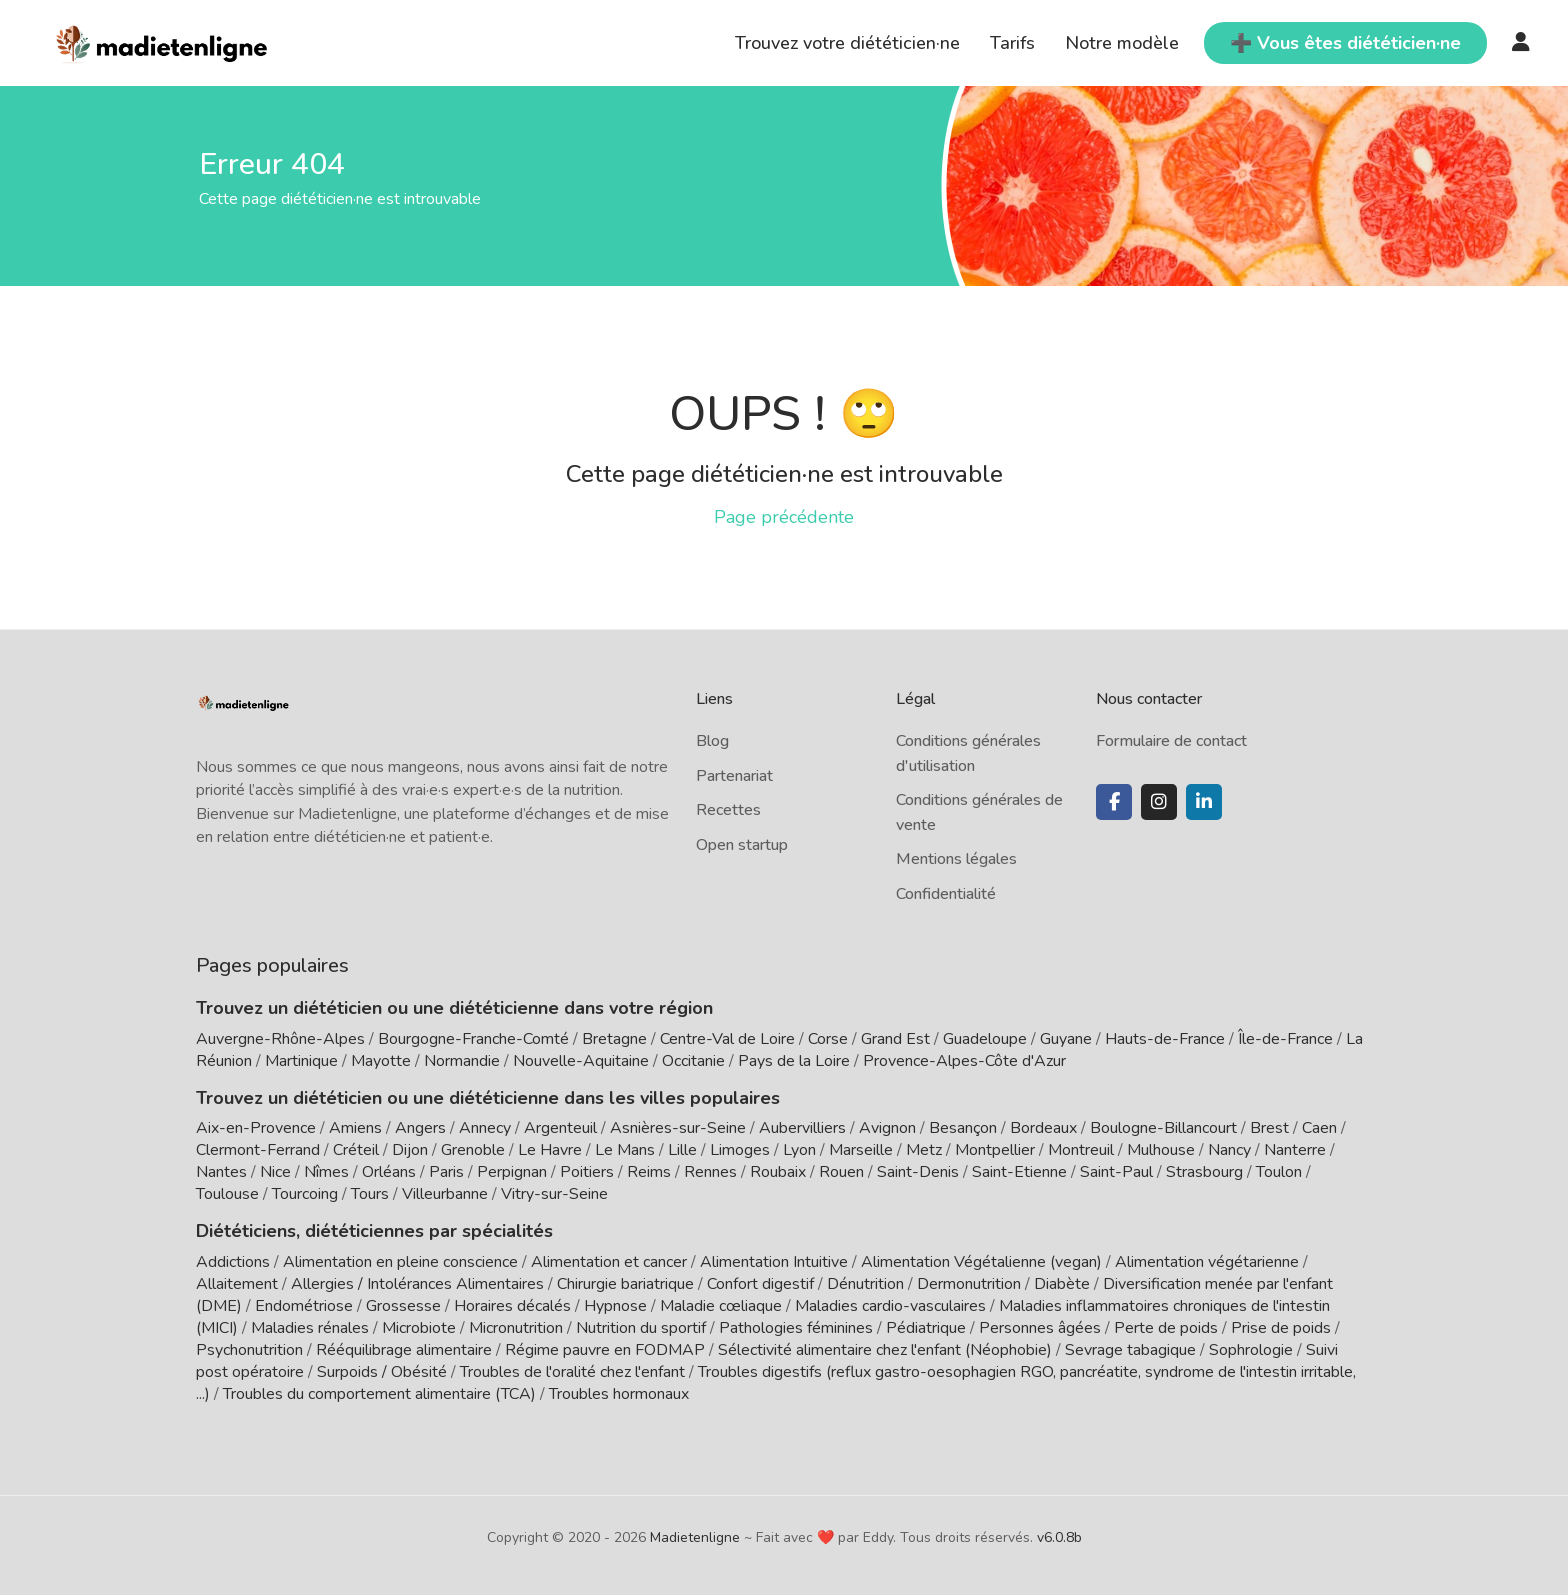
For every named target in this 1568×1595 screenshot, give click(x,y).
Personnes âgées (1040, 1328)
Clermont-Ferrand (258, 1150)
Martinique (301, 1061)
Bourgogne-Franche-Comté (473, 1039)
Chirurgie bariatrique (625, 1284)
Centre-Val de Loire (727, 1039)
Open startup (742, 845)
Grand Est (895, 1039)
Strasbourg (1204, 1172)
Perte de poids (1166, 1328)
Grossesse (403, 1306)
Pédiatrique (926, 1328)
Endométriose (304, 1306)
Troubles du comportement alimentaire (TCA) (379, 1394)
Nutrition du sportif (641, 1328)
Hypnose (615, 1306)
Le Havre (550, 1150)
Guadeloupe (985, 1039)
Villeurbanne (445, 1194)
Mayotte (381, 1061)
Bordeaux (1043, 1128)
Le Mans (625, 1150)
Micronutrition (516, 1328)
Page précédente (784, 517)
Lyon (799, 1150)
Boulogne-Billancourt (1163, 1128)
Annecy (485, 1128)
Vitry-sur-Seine (554, 1194)
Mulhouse (1161, 1150)
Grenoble (473, 1150)
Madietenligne (695, 1537)
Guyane (1066, 1039)
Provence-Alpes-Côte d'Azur (964, 1061)
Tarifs (1012, 43)
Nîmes (326, 1172)
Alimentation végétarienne (1207, 1262)
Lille (682, 1150)
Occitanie (693, 1061)
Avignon (887, 1128)
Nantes (221, 1172)
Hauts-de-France (1165, 1039)
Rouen (841, 1172)
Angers (420, 1128)
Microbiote (421, 1328)
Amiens (355, 1128)
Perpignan (512, 1172)
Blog (712, 741)
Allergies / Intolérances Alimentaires (417, 1284)
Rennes (710, 1172)
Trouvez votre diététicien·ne (847, 43)
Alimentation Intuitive (774, 1262)
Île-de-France (1285, 1039)
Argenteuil (560, 1128)
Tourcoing (305, 1194)
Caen (1319, 1128)
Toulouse (227, 1194)
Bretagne (614, 1039)
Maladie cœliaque (721, 1306)
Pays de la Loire (794, 1061)
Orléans (389, 1172)
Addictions (233, 1262)
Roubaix (778, 1172)
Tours (370, 1194)
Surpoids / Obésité (382, 1372)
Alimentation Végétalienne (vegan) (981, 1262)
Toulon (1279, 1172)
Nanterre (1295, 1150)
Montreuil (1081, 1150)
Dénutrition (865, 1284)
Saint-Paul (1116, 1172)
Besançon (963, 1128)
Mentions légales (956, 859)
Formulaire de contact (1171, 741)
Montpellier (995, 1150)
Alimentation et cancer (609, 1262)
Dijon (410, 1150)
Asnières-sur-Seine (678, 1128)
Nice (275, 1172)
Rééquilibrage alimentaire (404, 1350)
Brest (1269, 1128)
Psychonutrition (249, 1350)
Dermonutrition (971, 1284)
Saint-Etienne (1019, 1172)
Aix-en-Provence (256, 1128)
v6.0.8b (1059, 1537)
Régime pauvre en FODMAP (605, 1350)
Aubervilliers (802, 1128)
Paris (446, 1172)
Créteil (356, 1150)
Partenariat (734, 776)
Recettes (728, 810)
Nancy (1229, 1150)
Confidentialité (946, 894)
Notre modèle (1122, 43)
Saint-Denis (918, 1172)
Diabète (1062, 1284)
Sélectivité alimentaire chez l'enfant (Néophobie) (885, 1350)
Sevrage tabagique (1130, 1350)
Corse (828, 1039)
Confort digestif (760, 1284)
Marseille (861, 1150)
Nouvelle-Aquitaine (581, 1061)
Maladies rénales (310, 1328)
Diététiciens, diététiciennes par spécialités (374, 1231)
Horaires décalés (512, 1306)
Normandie (462, 1061)
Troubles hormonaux (619, 1394)
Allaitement (237, 1284)
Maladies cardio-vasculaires (890, 1306)
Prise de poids (1281, 1328)
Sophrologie (1251, 1350)
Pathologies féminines (796, 1328)
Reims (649, 1172)
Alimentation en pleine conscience (400, 1262)
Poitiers (587, 1172)
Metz (924, 1150)
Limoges (740, 1150)
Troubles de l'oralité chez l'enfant (572, 1372)
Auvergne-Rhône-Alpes (280, 1039)
